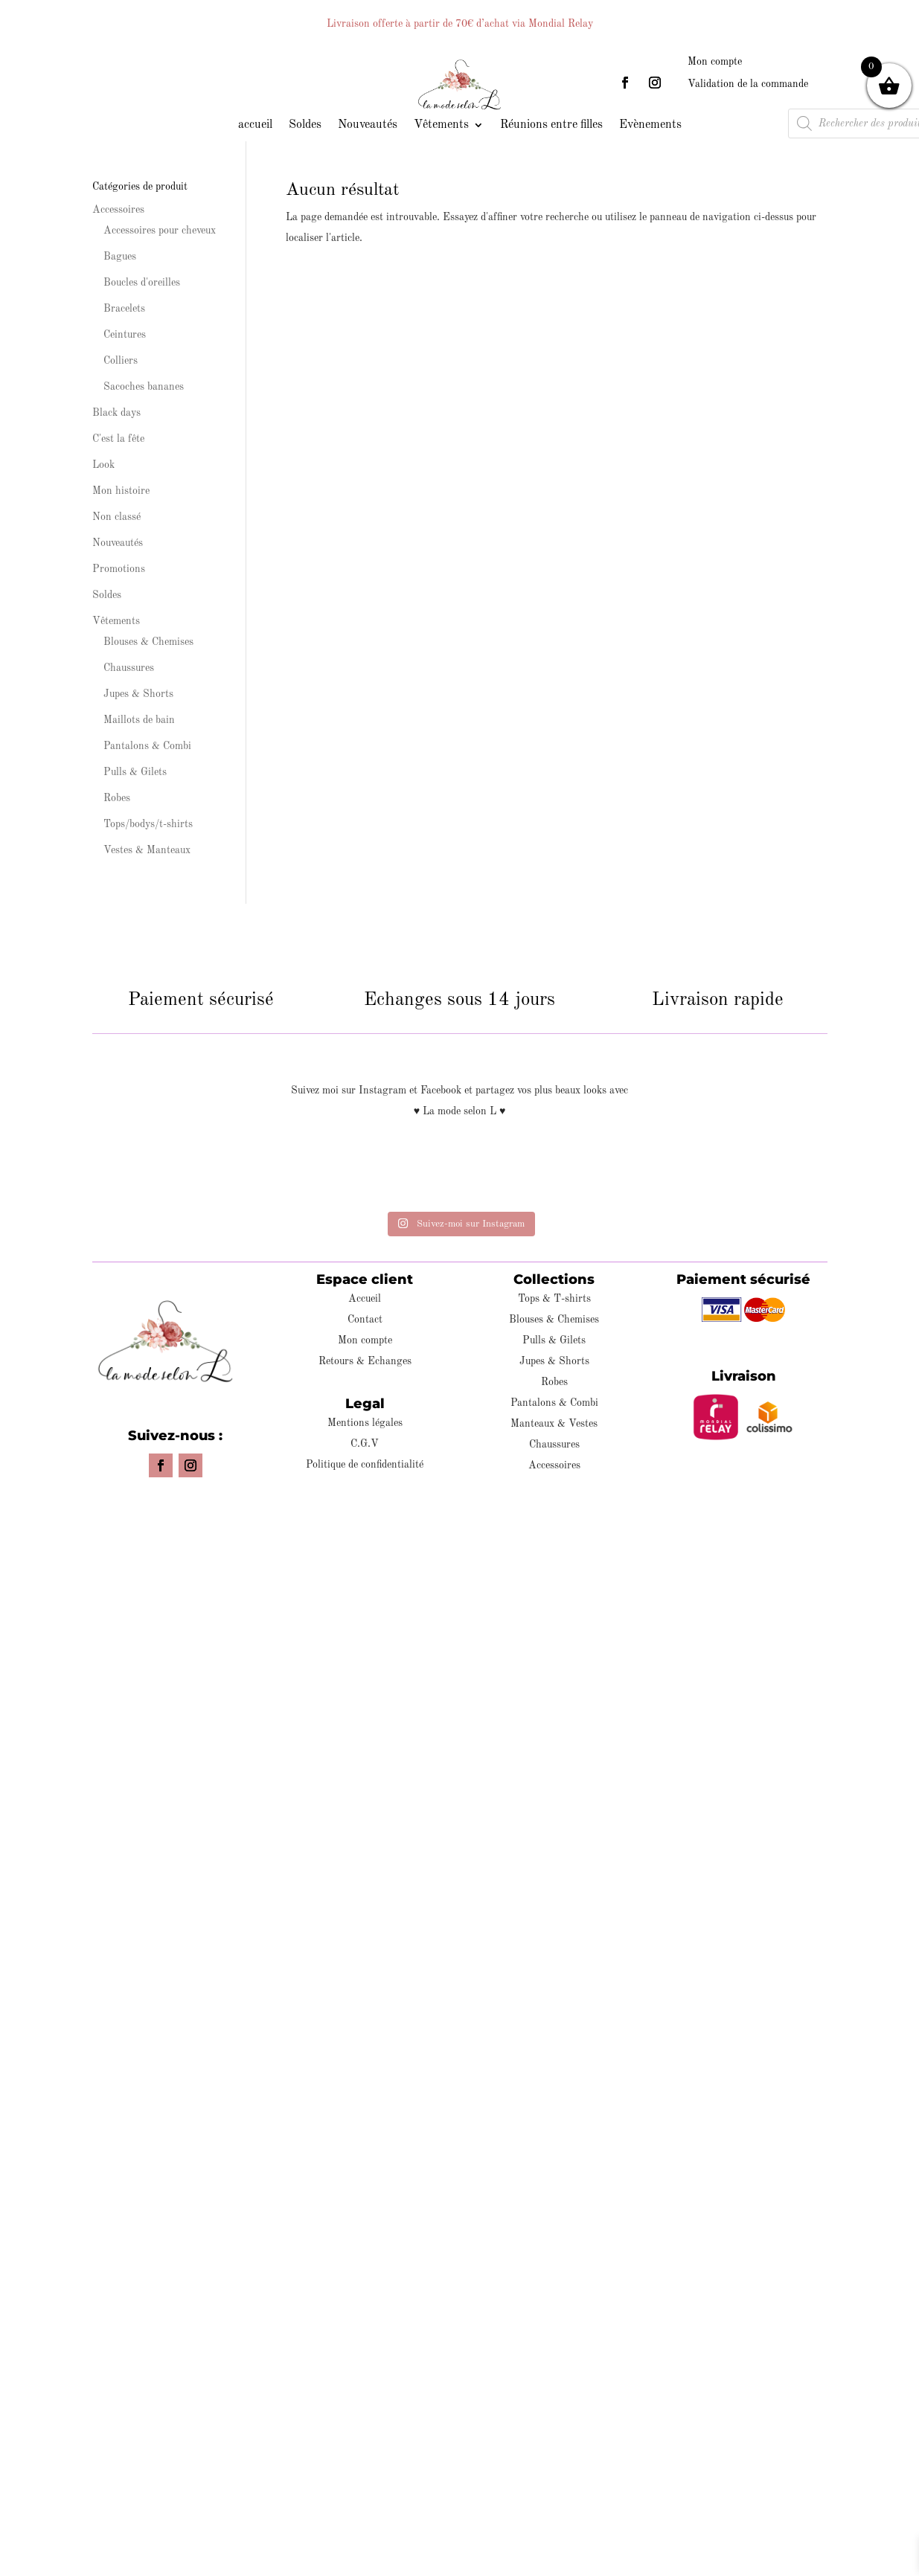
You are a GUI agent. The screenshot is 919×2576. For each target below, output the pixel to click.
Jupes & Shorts (138, 694)
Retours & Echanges (365, 1361)
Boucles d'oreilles (141, 282)
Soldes (305, 125)
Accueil (364, 1299)
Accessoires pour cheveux (159, 230)
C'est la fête (118, 439)
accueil (255, 125)
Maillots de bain (139, 720)
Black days (116, 413)
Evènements (650, 125)
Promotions (118, 569)
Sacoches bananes (143, 387)
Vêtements (441, 125)
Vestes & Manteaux (146, 850)
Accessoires (118, 210)
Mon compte (715, 62)
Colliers (120, 361)
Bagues (119, 256)
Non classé (116, 517)
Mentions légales (365, 1423)
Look (103, 465)
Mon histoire (121, 491)
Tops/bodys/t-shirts (148, 824)
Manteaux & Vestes (554, 1424)
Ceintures (124, 335)
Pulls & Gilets (135, 772)
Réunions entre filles (551, 125)
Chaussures (128, 668)
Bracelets (124, 308)
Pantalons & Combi (147, 746)
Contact (365, 1319)
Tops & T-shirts (554, 1299)
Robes (116, 798)
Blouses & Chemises (148, 642)
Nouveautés (367, 125)
